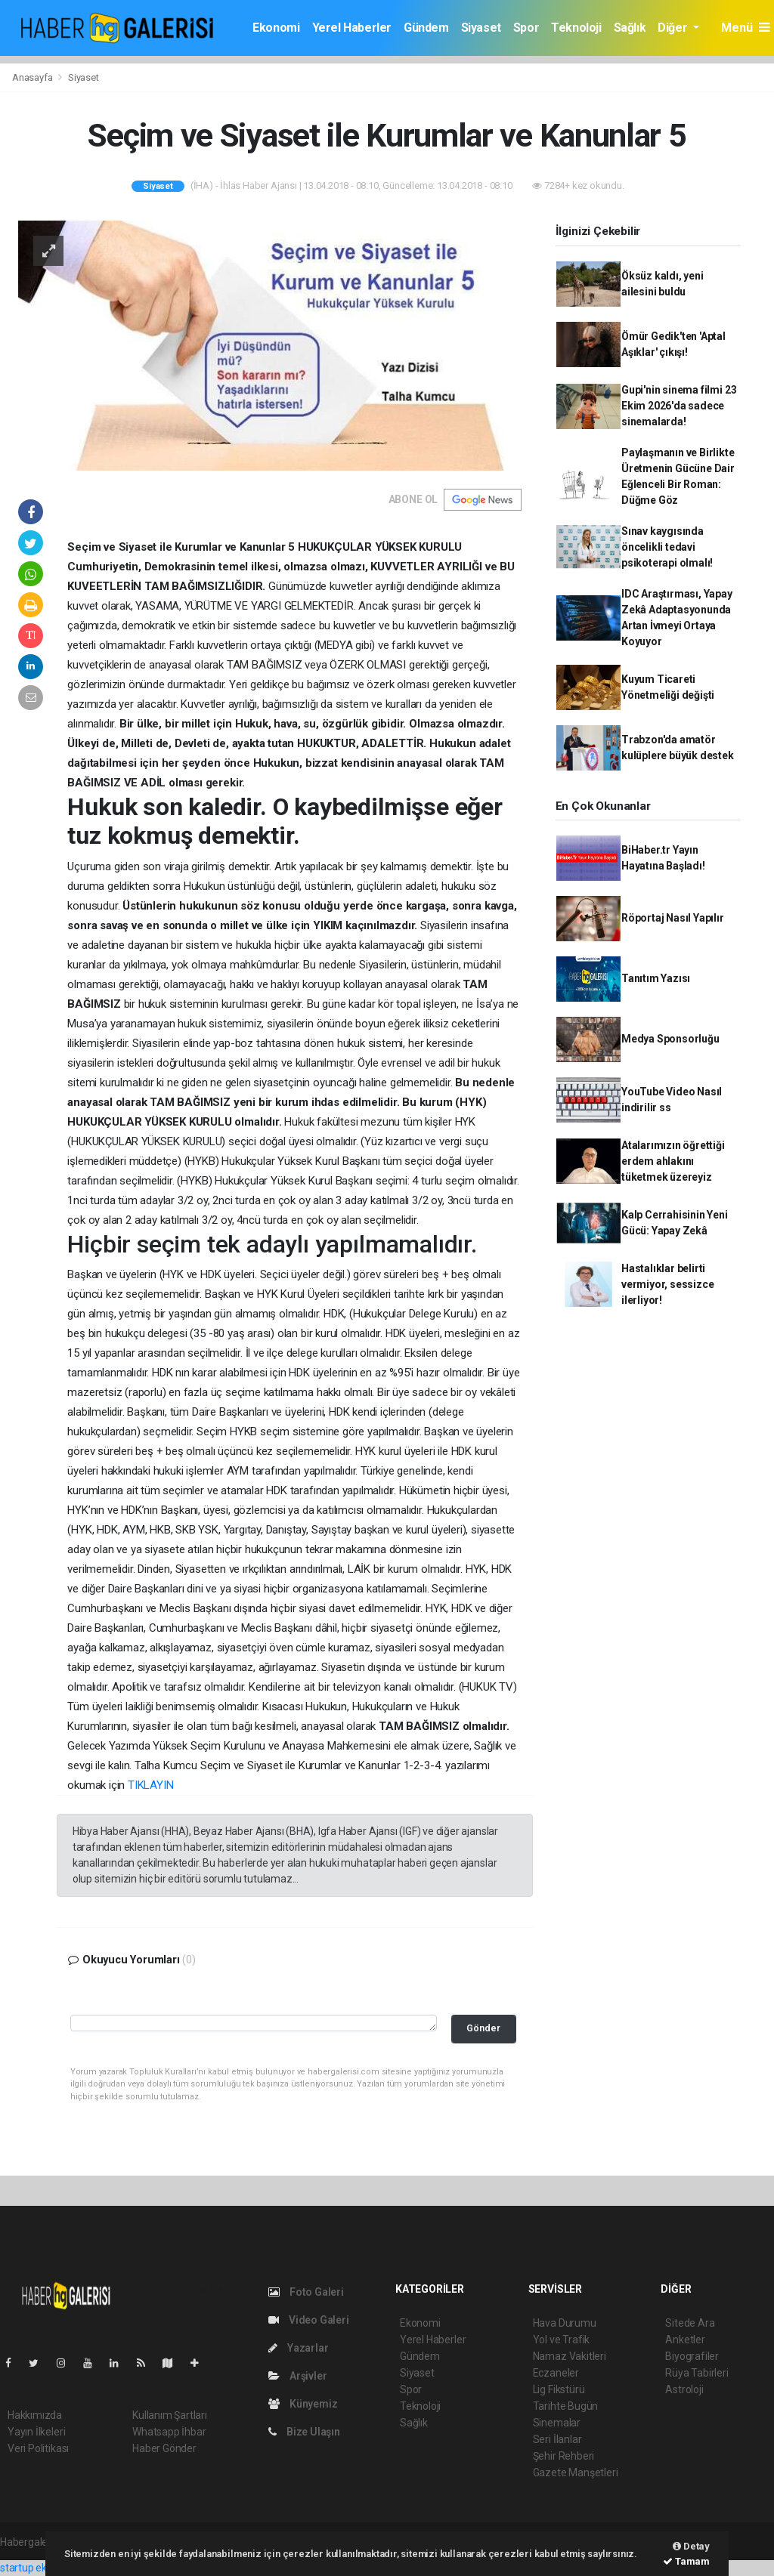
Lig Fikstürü (559, 2389)
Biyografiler (692, 2356)
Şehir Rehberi (564, 2456)
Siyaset (481, 27)
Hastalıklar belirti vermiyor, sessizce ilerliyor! (667, 1284)
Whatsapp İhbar (169, 2432)
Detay (691, 2546)
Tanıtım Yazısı (655, 978)
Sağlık (630, 27)
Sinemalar (556, 2423)
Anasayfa (33, 77)
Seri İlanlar (557, 2439)
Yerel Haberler (352, 27)
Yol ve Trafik (561, 2340)
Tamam (686, 2561)
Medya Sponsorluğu (670, 1039)
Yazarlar (298, 2348)
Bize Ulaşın (304, 2432)
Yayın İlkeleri (36, 2432)
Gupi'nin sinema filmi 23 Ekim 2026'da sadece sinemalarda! (678, 406)
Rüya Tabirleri (696, 2373)
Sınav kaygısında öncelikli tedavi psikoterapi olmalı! (667, 547)
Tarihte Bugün (566, 2406)
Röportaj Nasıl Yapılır (672, 918)
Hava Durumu (564, 2323)
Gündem (426, 27)
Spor (526, 27)
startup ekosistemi (43, 2568)
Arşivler (297, 2376)
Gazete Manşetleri (575, 2472)
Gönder (483, 2028)
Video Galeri (308, 2320)
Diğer (674, 27)
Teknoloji (576, 27)
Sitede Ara (689, 2323)
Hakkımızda (35, 2415)
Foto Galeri (306, 2292)
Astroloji (684, 2389)
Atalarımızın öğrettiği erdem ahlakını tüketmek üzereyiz (673, 1161)
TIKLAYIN (150, 1785)
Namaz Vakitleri (569, 2356)
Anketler (684, 2340)
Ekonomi (275, 27)
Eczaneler (556, 2373)
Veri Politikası (38, 2448)
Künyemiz (302, 2404)
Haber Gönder (164, 2448)
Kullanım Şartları (169, 2415)
